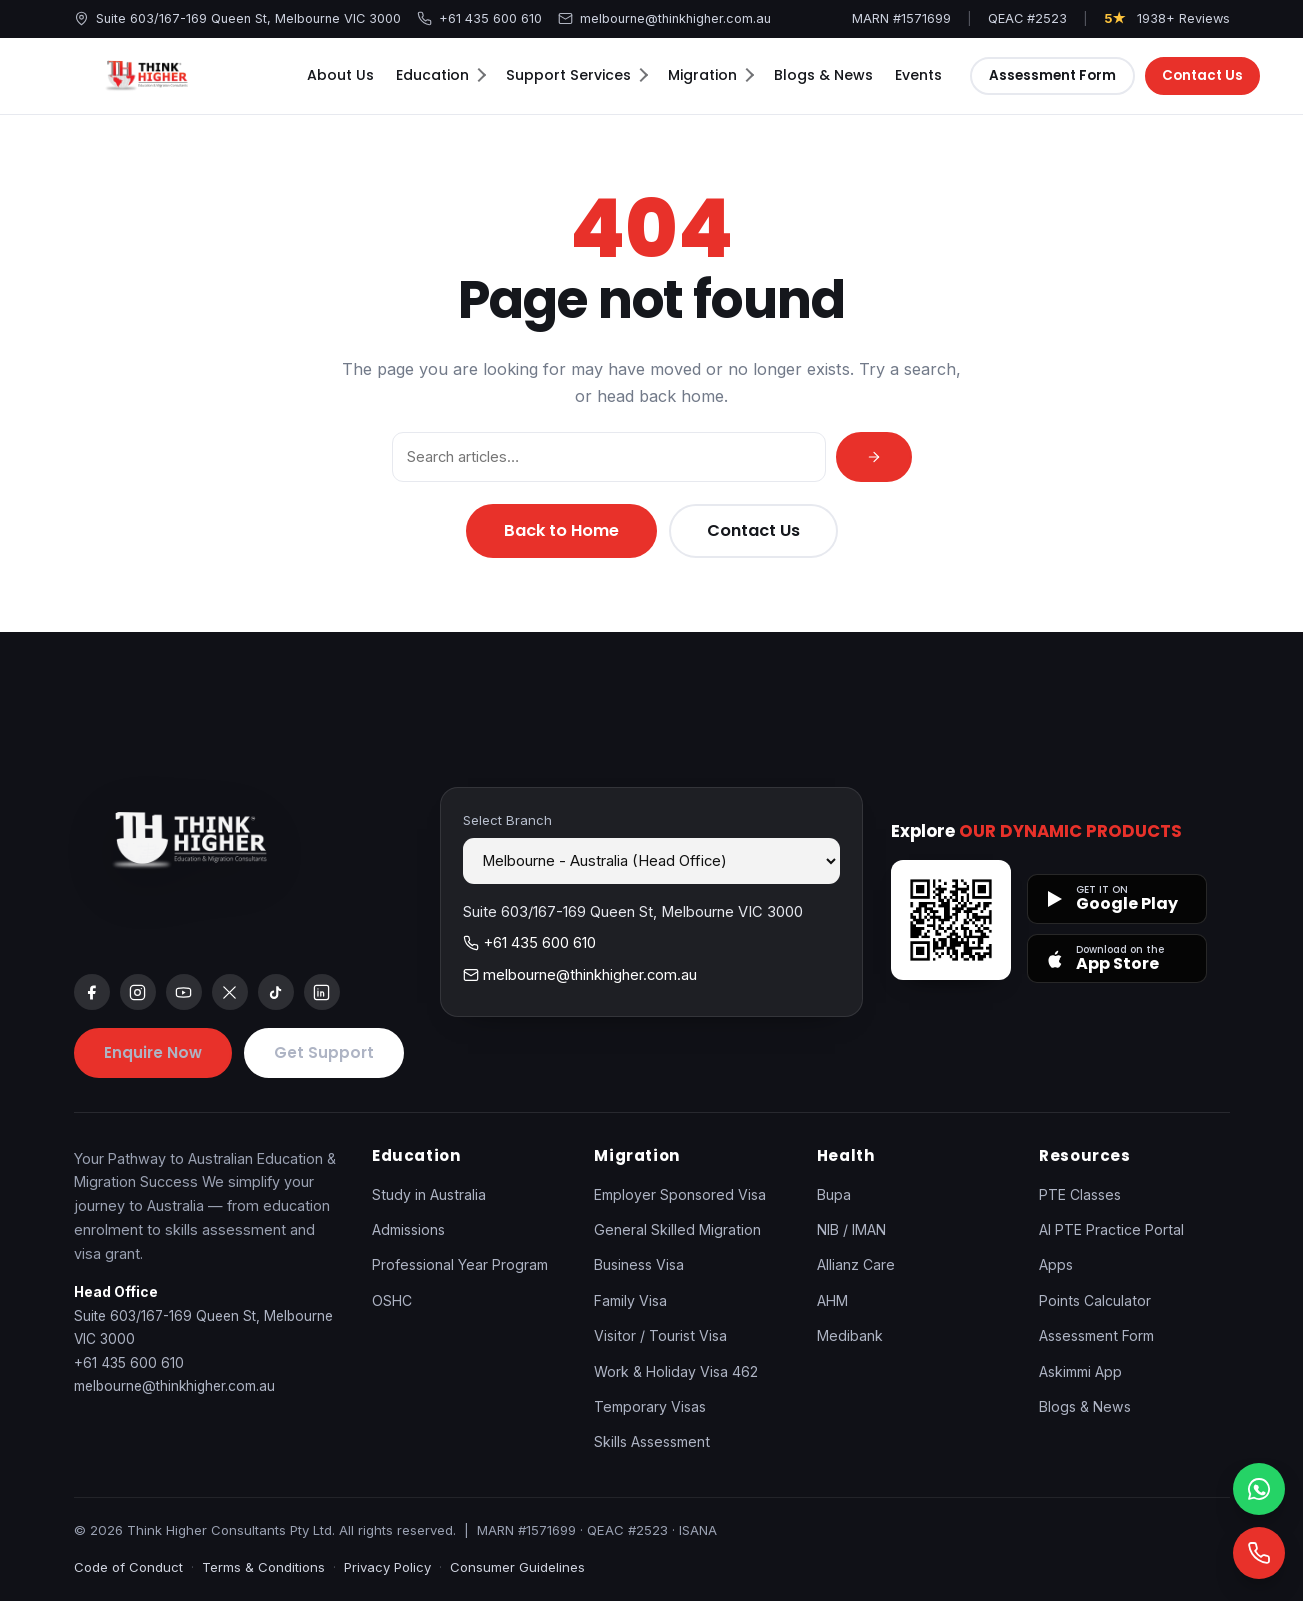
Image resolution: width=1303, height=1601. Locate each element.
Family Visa (630, 1300)
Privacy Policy (387, 1567)
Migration (711, 75)
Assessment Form (1052, 75)
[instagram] (138, 992)
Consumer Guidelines (517, 1567)
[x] (230, 992)
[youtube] (184, 992)
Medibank (850, 1335)
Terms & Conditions (263, 1567)
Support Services (577, 75)
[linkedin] (322, 992)
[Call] (1259, 1553)
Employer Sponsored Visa (680, 1194)
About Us (340, 75)
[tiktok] (276, 992)
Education (441, 75)
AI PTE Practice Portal (1111, 1229)
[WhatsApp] (1259, 1489)
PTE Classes (1080, 1194)
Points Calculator (1095, 1300)
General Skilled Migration (677, 1229)
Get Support (324, 1052)
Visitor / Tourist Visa (660, 1335)
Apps (1056, 1264)
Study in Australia (429, 1194)
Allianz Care (856, 1264)
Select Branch (507, 820)
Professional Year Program (460, 1264)
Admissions (408, 1229)
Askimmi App (1080, 1371)
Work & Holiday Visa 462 (676, 1371)
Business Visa (639, 1264)
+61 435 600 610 (479, 18)
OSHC (392, 1300)
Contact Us (1204, 75)
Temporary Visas (650, 1406)
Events (918, 75)
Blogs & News (823, 75)
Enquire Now (153, 1052)
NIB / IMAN (851, 1229)
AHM (832, 1300)
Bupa (834, 1194)
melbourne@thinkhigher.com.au (664, 18)
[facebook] (92, 992)
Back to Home (561, 530)
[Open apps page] (951, 920)
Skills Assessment (652, 1441)
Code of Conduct (128, 1567)
